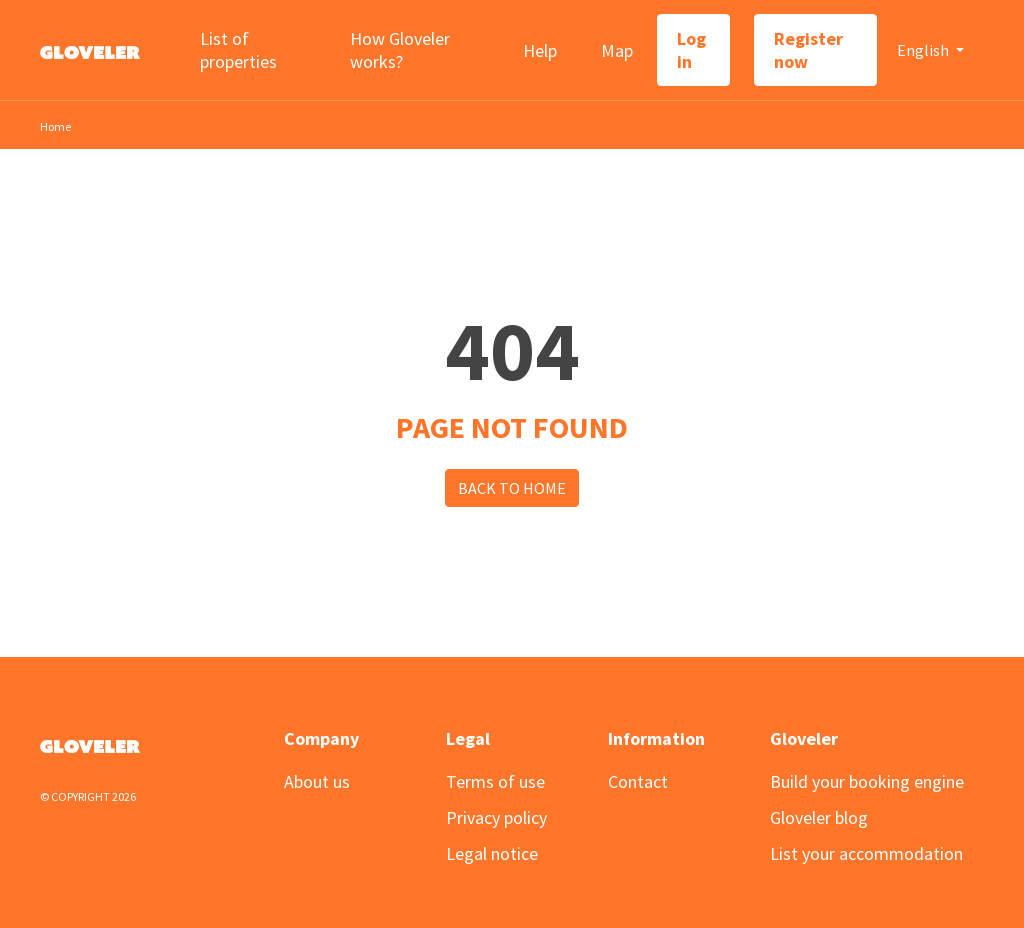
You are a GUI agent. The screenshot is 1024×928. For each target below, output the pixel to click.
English (924, 50)
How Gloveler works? (400, 50)
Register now (808, 50)
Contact (638, 781)
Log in (691, 50)
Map (617, 50)
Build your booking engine (867, 781)
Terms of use (495, 781)
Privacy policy (496, 817)
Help (540, 50)
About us (317, 781)
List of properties (238, 50)
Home (55, 126)
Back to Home (512, 488)
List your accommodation (866, 853)
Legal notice (492, 853)
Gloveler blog (819, 817)
